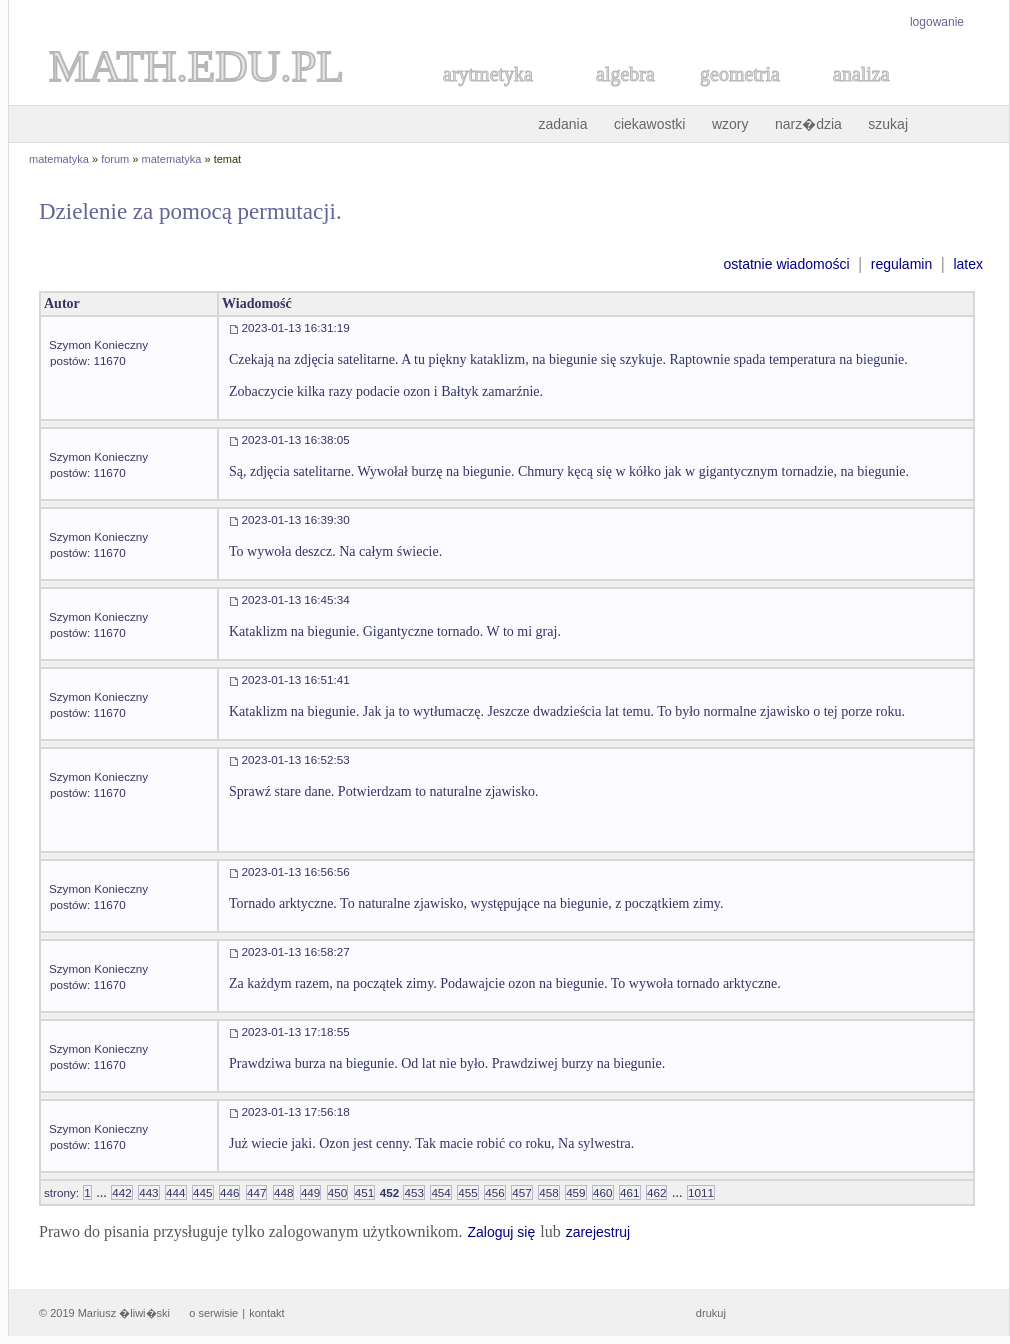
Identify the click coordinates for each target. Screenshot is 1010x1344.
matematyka (59, 159)
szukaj (888, 124)
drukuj (711, 1313)
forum (115, 159)
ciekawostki (650, 124)
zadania (562, 124)
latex (968, 264)
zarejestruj (598, 1232)
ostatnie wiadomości (786, 264)
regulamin (901, 264)
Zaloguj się (501, 1232)
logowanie (937, 22)
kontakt (266, 1313)
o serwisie (213, 1313)
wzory (730, 124)
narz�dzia (808, 124)
